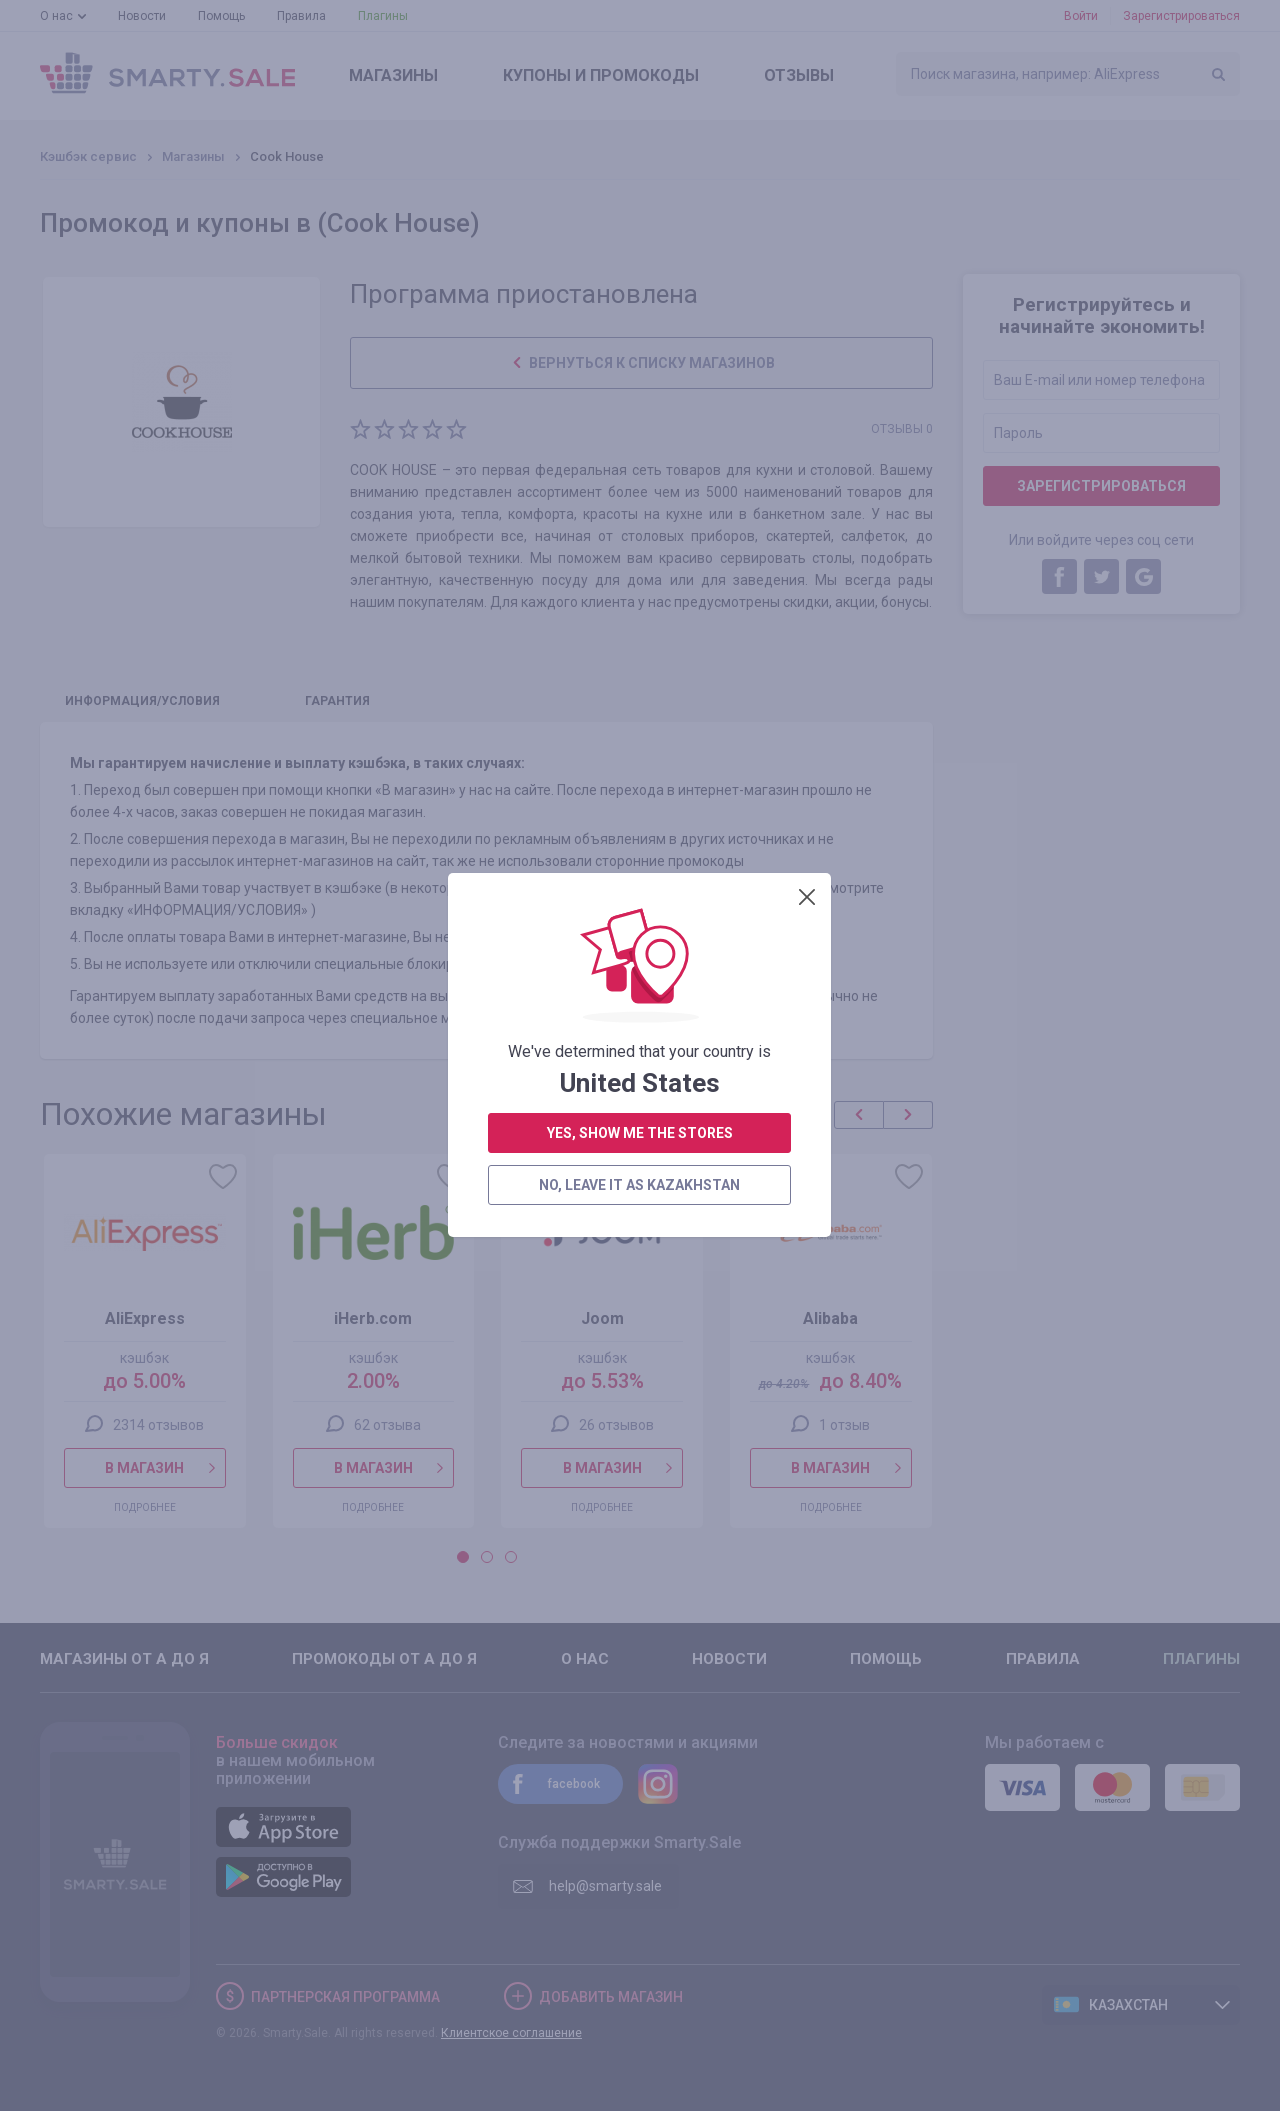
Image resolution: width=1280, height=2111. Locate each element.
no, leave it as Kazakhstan (639, 643)
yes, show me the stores (640, 591)
